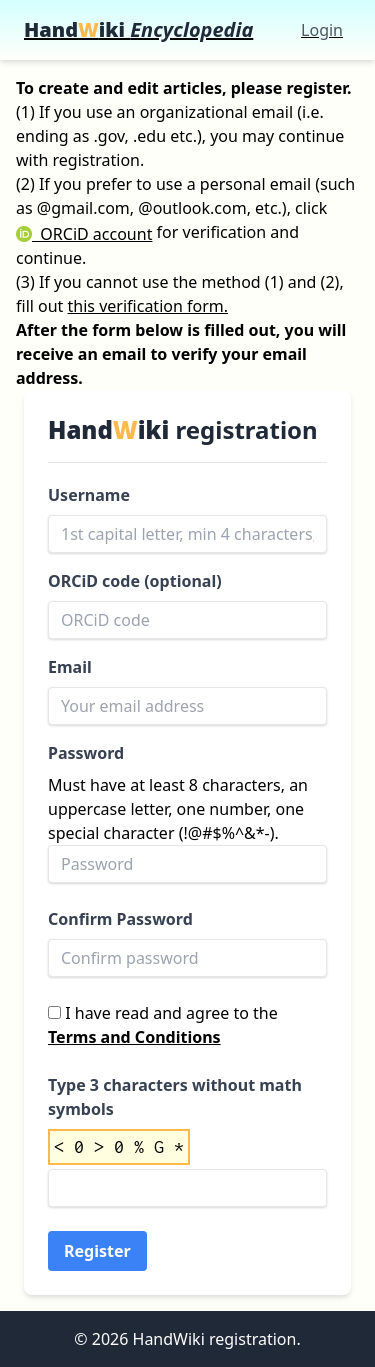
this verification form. (148, 306)
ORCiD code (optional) (135, 581)
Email (70, 667)
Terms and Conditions (134, 1037)
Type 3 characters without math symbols (175, 1097)
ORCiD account (84, 234)
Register (97, 1251)
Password (86, 753)
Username (89, 495)
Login (322, 30)
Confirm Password (120, 919)
